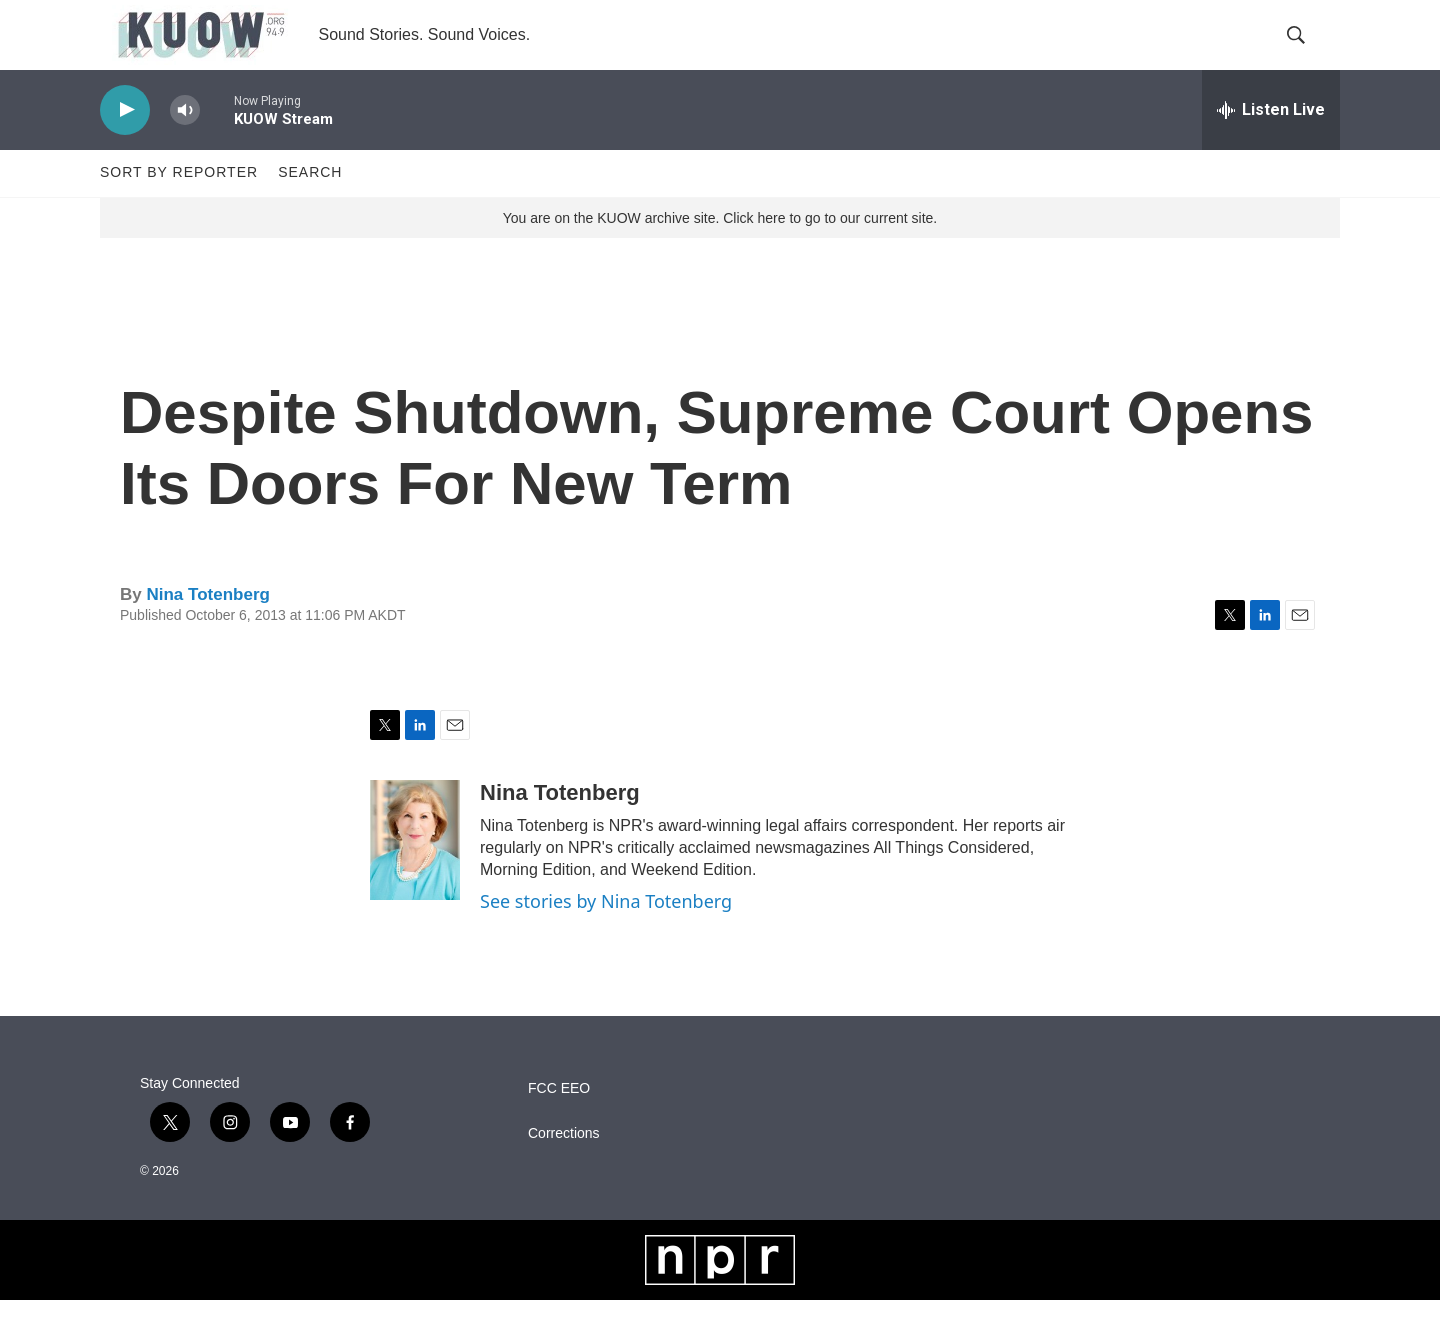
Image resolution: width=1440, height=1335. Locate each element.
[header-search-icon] (1308, 53)
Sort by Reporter (179, 208)
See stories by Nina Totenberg (606, 936)
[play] (125, 145)
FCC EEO (559, 1123)
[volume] (185, 145)
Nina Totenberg (207, 629)
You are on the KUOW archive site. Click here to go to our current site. (720, 253)
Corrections (564, 1168)
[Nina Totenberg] (415, 875)
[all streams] (1271, 145)
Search (310, 208)
